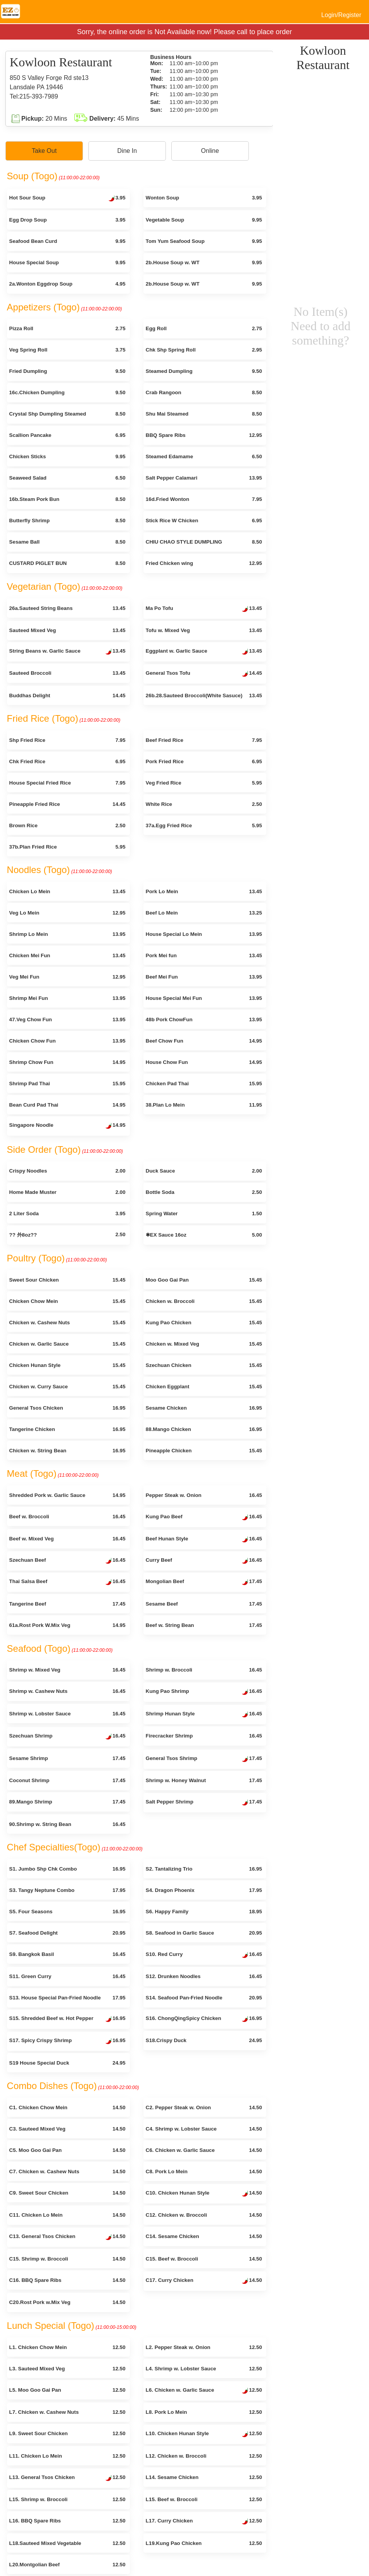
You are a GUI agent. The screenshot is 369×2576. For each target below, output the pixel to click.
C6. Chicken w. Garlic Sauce (204, 2150)
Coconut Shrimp (67, 1780)
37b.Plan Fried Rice (67, 847)
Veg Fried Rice (204, 783)
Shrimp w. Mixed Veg (67, 1670)
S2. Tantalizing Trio (204, 1869)
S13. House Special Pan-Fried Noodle (67, 1998)
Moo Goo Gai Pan (204, 1280)
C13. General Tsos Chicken (67, 2237)
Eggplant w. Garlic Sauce (204, 652)
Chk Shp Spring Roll (204, 350)
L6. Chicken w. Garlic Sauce (204, 2391)
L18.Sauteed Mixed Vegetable (67, 2543)
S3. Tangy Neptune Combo (67, 1890)
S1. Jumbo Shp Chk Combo (67, 1869)
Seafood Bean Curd (67, 241)
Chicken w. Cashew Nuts (67, 1322)
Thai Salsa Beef (67, 1582)
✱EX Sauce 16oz (204, 1235)
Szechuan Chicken (204, 1365)
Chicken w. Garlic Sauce (67, 1344)
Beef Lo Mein (204, 913)
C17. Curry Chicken (204, 2281)
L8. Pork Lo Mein (204, 2412)
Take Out (44, 150)
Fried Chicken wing (204, 563)
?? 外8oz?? (67, 1235)
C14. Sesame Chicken (204, 2236)
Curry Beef (204, 1561)
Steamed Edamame (204, 456)
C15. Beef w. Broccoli (204, 2259)
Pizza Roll (67, 328)
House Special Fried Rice (67, 783)
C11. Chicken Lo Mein (67, 2215)
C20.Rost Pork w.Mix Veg (67, 2302)
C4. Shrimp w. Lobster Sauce (204, 2129)
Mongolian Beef (204, 1582)
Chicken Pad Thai (204, 1083)
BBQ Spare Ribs (204, 435)
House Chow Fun (204, 1062)
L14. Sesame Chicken (204, 2477)
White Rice (204, 804)
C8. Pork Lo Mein (204, 2171)
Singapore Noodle (67, 1126)
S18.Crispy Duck (204, 2040)
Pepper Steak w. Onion (204, 1495)
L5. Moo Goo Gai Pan (67, 2390)
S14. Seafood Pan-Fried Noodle (204, 1998)
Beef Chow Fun (204, 1041)
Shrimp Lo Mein (67, 934)
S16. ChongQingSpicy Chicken (204, 2019)
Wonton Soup (204, 198)
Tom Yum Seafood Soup (204, 241)
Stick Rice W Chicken (204, 520)
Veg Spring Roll (67, 350)
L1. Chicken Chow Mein (67, 2347)
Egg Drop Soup (67, 220)
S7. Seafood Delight (67, 1933)
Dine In (127, 150)
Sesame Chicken (204, 1408)
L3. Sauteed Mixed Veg (67, 2369)
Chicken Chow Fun (67, 1041)
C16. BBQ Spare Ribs (67, 2280)
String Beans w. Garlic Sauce (67, 652)
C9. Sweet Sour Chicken (67, 2193)
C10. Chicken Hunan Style (204, 2194)
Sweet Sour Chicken (67, 1280)
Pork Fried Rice (204, 761)
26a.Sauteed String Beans (67, 608)
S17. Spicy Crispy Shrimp (67, 2041)
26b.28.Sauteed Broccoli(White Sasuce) (204, 695)
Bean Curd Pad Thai (67, 1105)
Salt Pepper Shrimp (204, 1803)
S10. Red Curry (204, 1955)
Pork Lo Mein (204, 891)
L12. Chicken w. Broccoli (204, 2456)
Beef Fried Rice (204, 740)
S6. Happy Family (204, 1911)
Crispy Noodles (67, 1171)
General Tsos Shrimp (204, 1759)
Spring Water (204, 1213)
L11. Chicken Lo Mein (67, 2456)
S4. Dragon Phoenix (204, 1890)
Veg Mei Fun (67, 977)
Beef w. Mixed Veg (67, 1539)
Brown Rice (67, 825)
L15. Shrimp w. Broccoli (67, 2499)
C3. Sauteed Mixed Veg (67, 2129)
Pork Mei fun (204, 955)
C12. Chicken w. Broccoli (204, 2215)
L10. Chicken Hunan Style (204, 2434)
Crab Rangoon (204, 392)
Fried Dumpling (67, 371)
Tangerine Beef (67, 1604)
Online (210, 150)
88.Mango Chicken (204, 1429)
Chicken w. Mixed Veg (204, 1344)
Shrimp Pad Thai (67, 1083)
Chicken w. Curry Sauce (67, 1386)
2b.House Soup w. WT (204, 262)
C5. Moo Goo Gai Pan (67, 2150)
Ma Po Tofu (204, 609)
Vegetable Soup (204, 220)
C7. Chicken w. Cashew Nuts (67, 2171)
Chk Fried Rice (67, 761)
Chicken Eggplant (204, 1386)
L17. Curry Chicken (204, 2522)
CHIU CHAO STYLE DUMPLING (204, 542)
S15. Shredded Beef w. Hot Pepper (67, 2019)
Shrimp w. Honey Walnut (204, 1780)
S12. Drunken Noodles (204, 1976)
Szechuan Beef (67, 1561)
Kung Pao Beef (204, 1517)
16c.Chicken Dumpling (67, 392)
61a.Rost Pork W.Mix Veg (67, 1625)
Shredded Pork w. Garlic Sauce (67, 1495)
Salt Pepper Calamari (204, 478)
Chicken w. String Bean (67, 1450)
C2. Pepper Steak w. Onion (204, 2107)
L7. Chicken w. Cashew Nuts (67, 2412)
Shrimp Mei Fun (67, 998)
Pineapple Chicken (204, 1450)
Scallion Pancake (67, 435)
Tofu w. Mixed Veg (204, 630)
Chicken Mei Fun (67, 955)
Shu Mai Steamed (204, 414)
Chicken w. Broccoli (204, 1301)
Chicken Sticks (67, 456)
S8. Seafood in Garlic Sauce (204, 1933)
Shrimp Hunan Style (204, 1714)
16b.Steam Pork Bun (67, 499)
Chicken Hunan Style (67, 1365)
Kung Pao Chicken (204, 1322)
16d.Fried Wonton (204, 499)
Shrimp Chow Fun (67, 1062)
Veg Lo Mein (67, 913)
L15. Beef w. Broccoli (204, 2499)
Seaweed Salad (67, 478)
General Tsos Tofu (204, 674)
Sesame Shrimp (67, 1758)
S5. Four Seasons (67, 1911)
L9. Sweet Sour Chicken (67, 2433)
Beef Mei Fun (204, 977)
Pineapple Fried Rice (67, 804)
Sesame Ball (67, 542)
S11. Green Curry (67, 1976)
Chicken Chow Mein (67, 1301)
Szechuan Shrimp (67, 1737)
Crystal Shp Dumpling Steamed (67, 414)
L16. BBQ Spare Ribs (67, 2521)
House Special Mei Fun (204, 998)
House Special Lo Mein (204, 934)
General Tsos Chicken (67, 1408)
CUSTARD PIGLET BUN (67, 563)
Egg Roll (204, 328)
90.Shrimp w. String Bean (67, 1824)
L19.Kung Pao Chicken (204, 2543)
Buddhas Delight (67, 695)
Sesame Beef (204, 1604)
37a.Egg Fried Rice (204, 825)
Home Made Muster (67, 1192)
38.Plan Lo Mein (204, 1105)
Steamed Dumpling (204, 371)
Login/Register (341, 15)
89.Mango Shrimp (67, 1802)
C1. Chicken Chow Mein (67, 2107)
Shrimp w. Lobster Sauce (67, 1714)
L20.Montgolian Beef (67, 2564)
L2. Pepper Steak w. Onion (204, 2347)
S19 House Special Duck (67, 2063)
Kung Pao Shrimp (204, 1692)
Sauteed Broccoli (67, 673)
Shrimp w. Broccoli (204, 1670)
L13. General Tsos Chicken (67, 2478)
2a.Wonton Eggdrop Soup (67, 284)
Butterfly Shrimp (67, 520)
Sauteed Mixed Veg (67, 630)
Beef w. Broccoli (67, 1516)
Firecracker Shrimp (204, 1736)
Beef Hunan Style (204, 1540)
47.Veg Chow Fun (67, 1019)
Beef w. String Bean (204, 1625)
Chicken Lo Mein (67, 891)
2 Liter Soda (67, 1213)
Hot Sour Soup (67, 199)
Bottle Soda (204, 1192)
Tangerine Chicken (67, 1429)
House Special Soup (67, 262)
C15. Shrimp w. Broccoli (67, 2259)
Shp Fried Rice (67, 740)
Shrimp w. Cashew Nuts (67, 1691)
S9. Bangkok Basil (67, 1954)
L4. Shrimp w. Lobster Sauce (204, 2369)
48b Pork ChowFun (204, 1019)
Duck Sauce (204, 1171)
